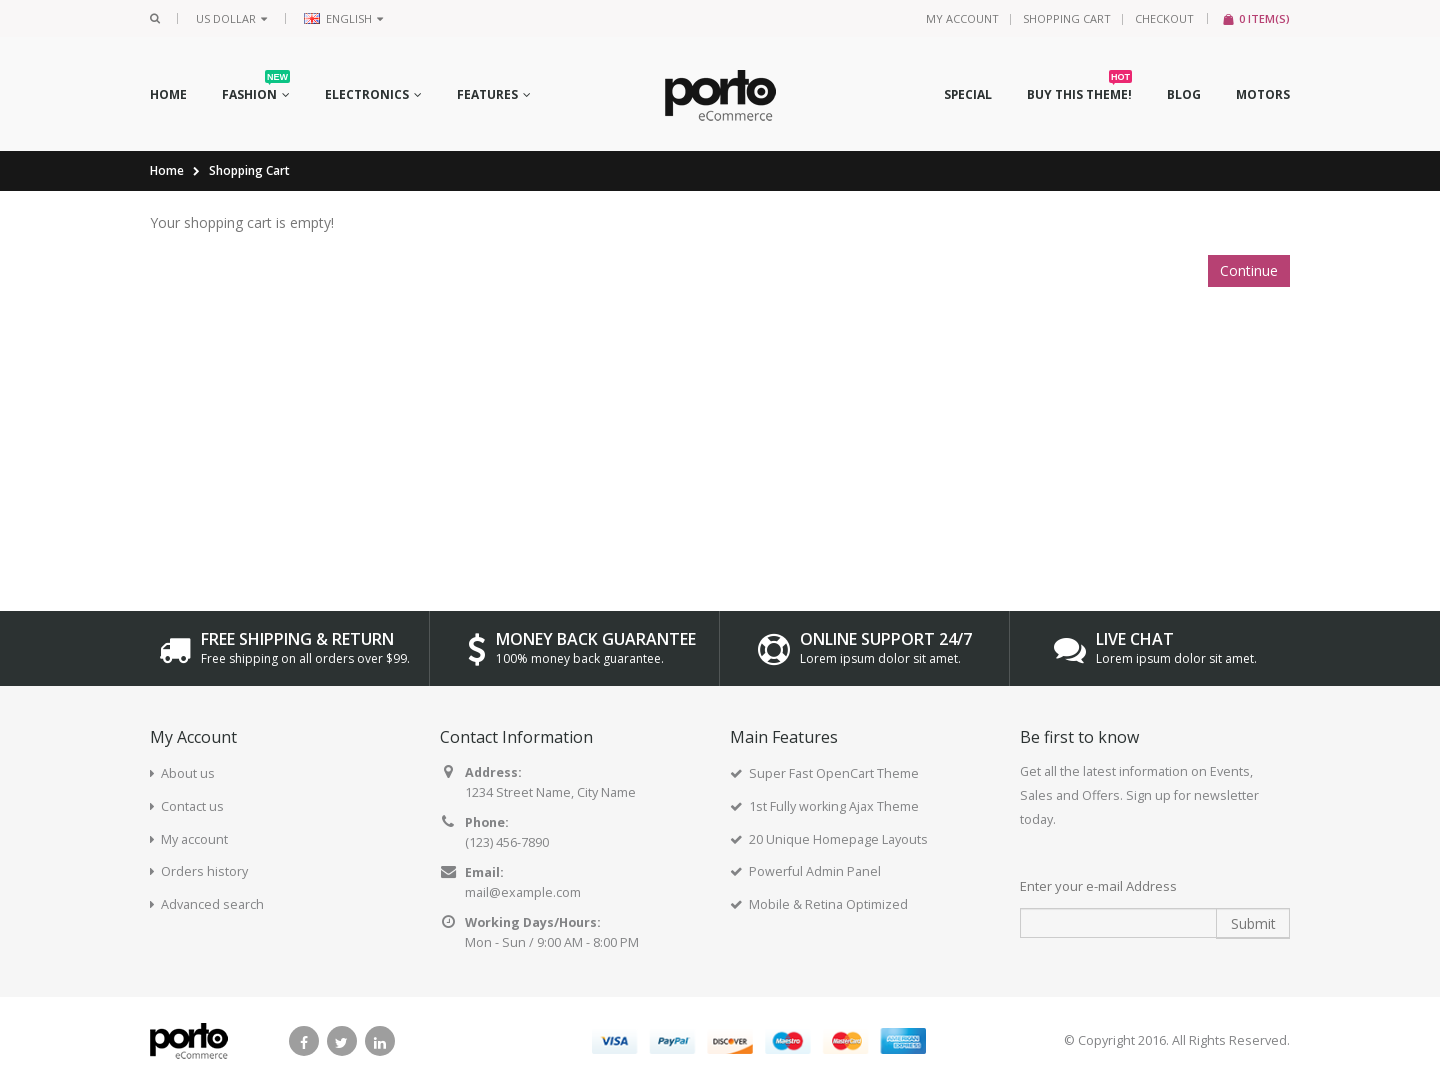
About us (188, 773)
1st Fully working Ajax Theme (834, 806)
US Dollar (231, 18)
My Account (962, 18)
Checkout (1164, 18)
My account (194, 839)
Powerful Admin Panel (815, 871)
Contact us (192, 806)
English (343, 18)
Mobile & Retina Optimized (828, 904)
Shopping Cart (1067, 18)
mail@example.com (523, 892)
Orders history (204, 871)
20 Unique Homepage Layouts (838, 839)
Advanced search (212, 904)
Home (167, 170)
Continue (1249, 270)
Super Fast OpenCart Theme (834, 773)
